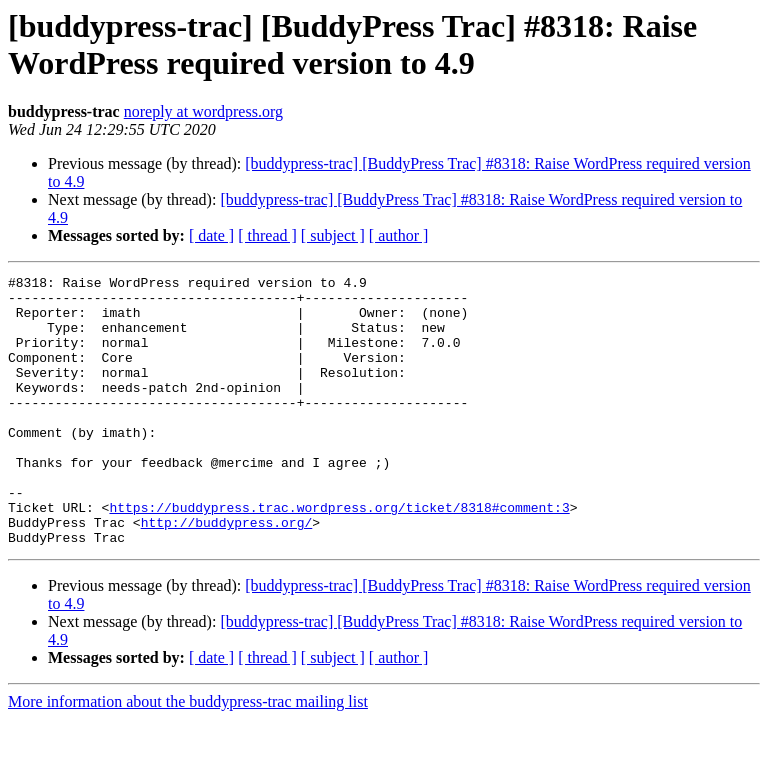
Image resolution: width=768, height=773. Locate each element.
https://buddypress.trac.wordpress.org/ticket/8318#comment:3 (339, 555)
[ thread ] (267, 235)
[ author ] (399, 235)
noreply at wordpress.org (203, 111)
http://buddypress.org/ (227, 573)
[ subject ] (333, 235)
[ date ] (211, 235)
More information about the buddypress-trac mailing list (188, 755)
